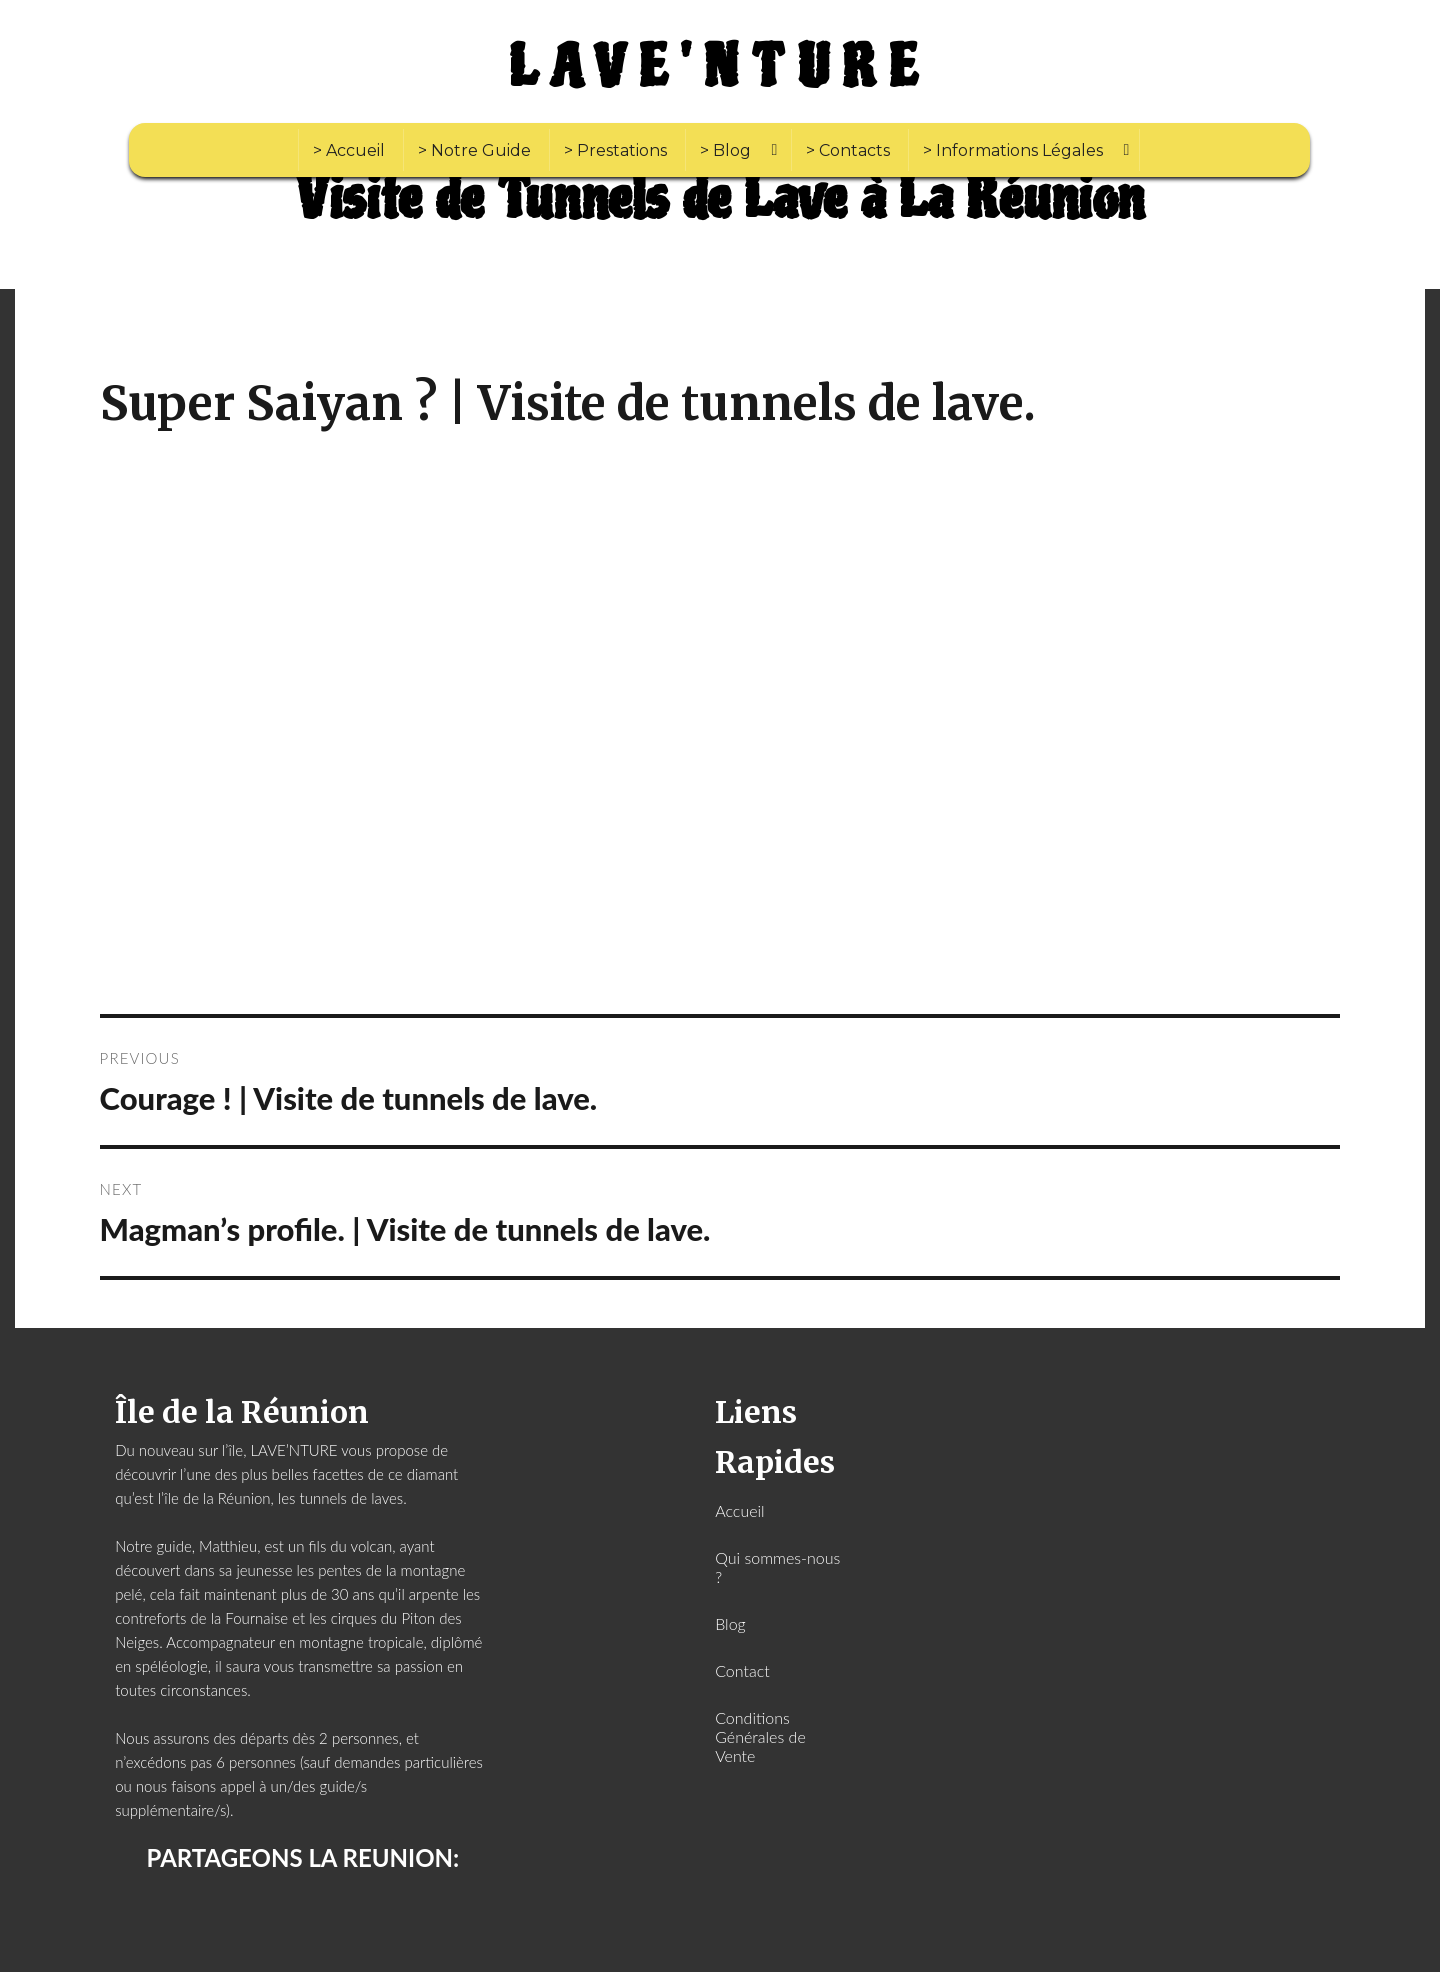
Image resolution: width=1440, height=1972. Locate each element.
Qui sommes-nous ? (777, 1567)
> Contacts (848, 150)
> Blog (725, 150)
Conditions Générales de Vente (760, 1736)
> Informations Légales (1013, 150)
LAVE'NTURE (720, 68)
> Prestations (615, 150)
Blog (730, 1623)
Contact (742, 1670)
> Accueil (349, 150)
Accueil (739, 1510)
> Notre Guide (474, 150)
